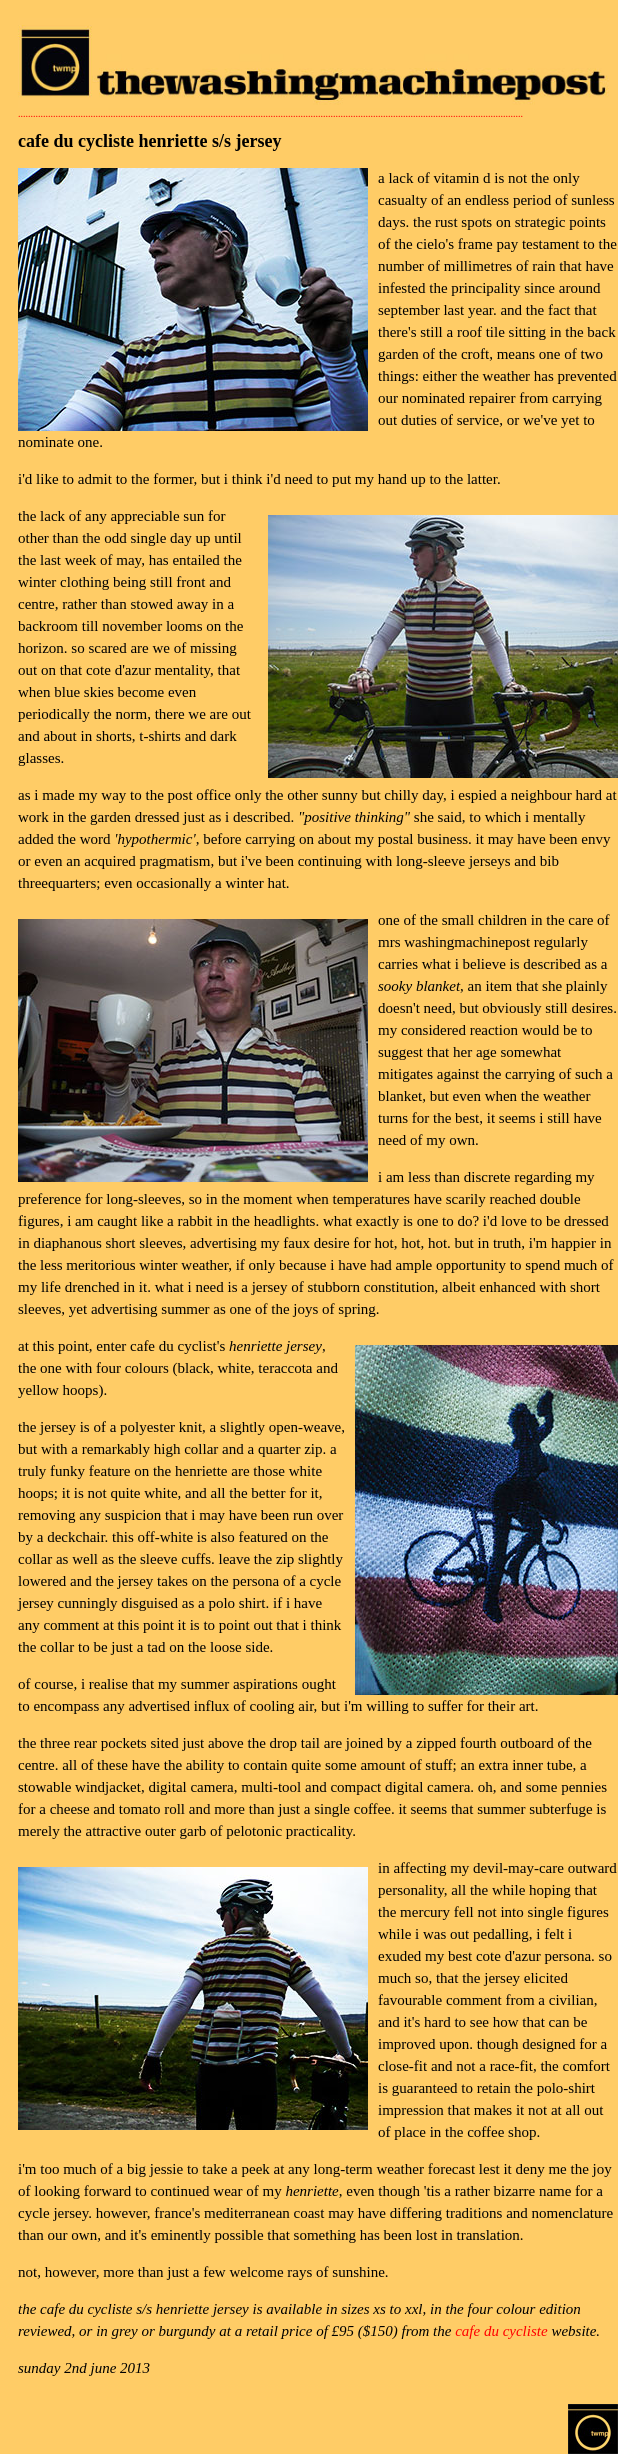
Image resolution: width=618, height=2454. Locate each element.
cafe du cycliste (501, 2331)
